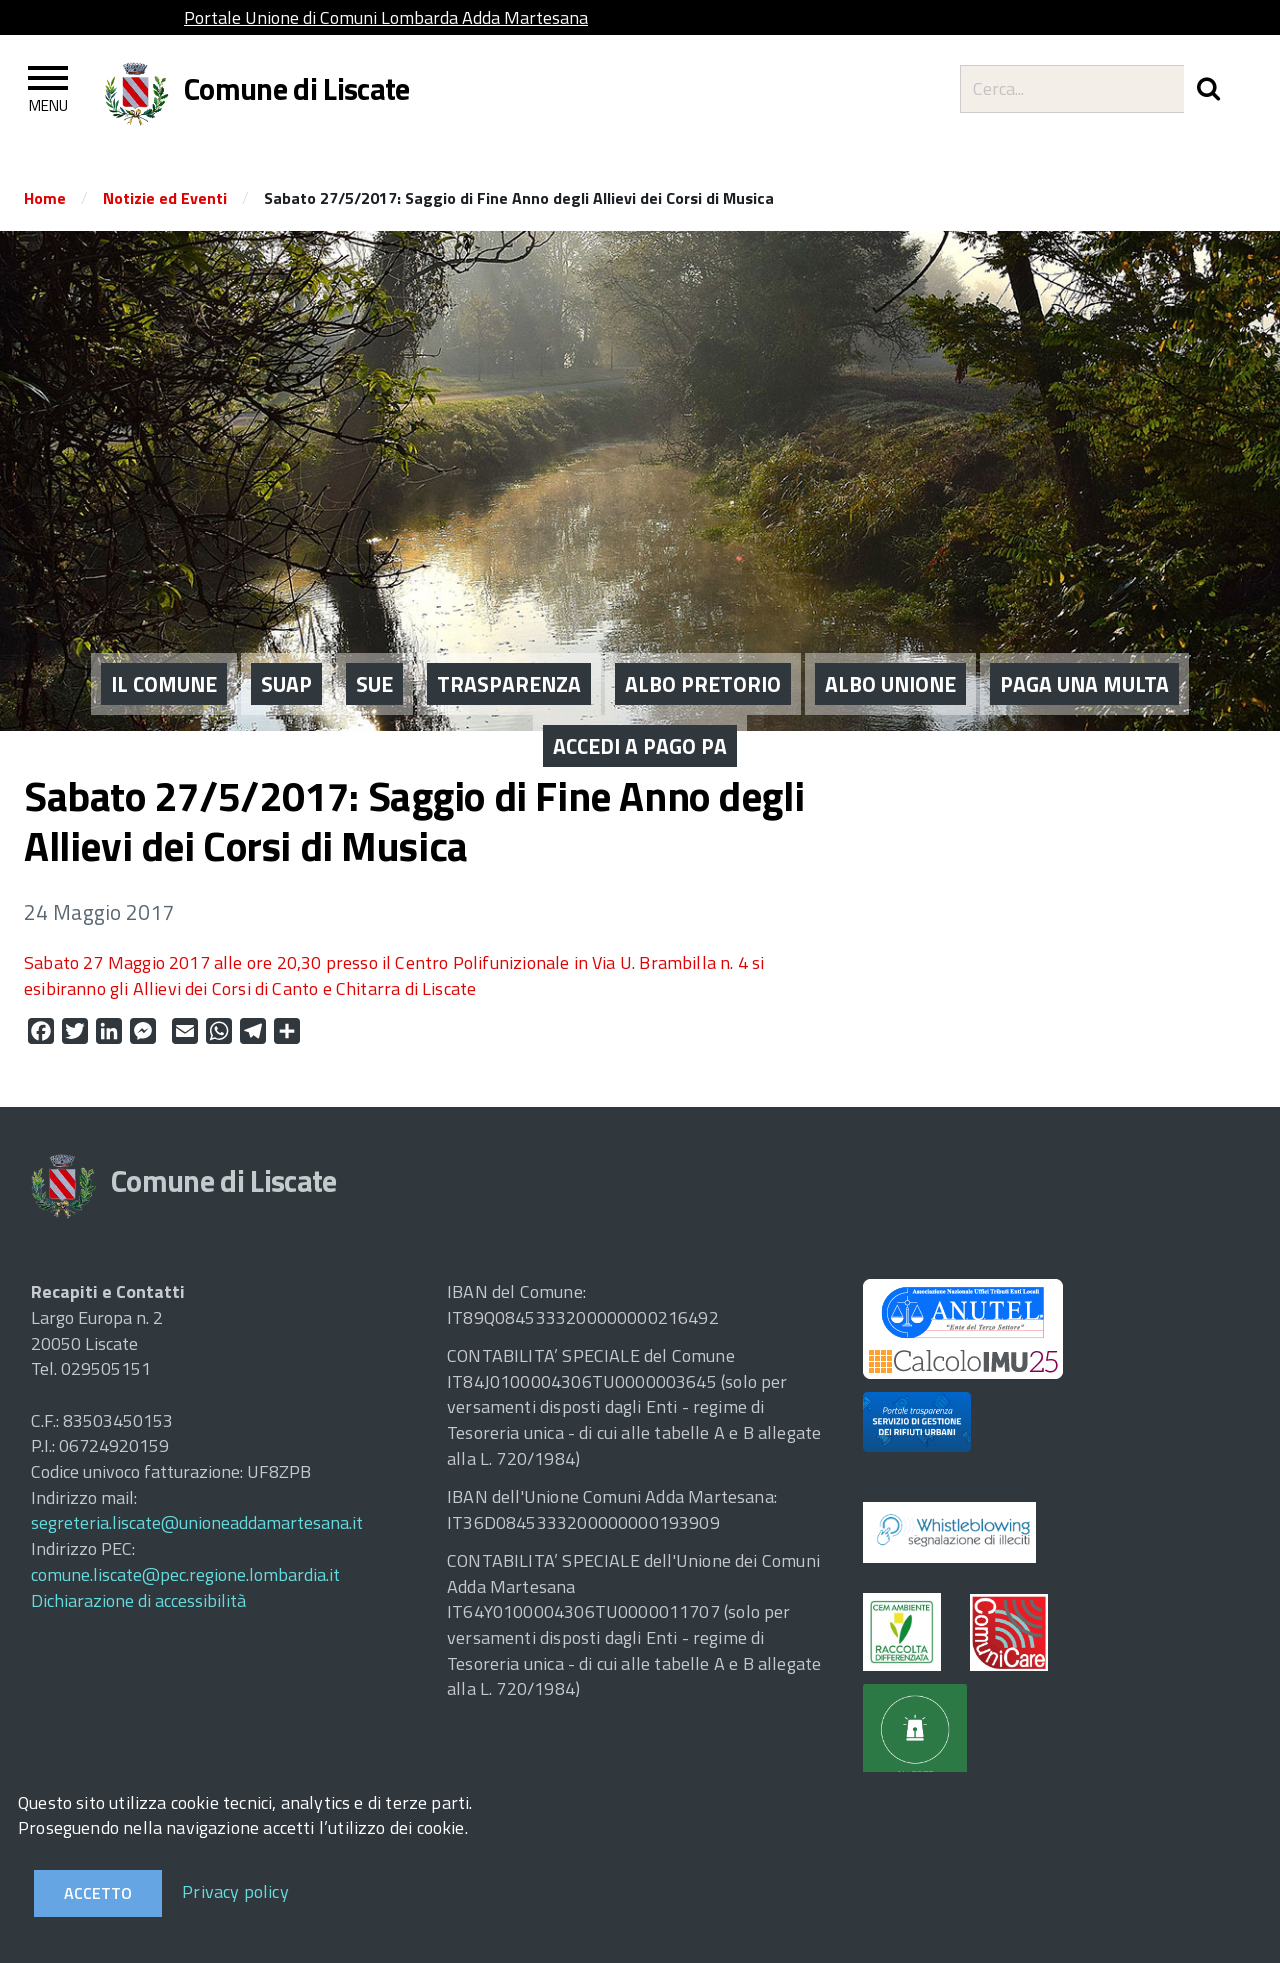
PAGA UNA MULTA (1084, 625)
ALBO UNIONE (890, 625)
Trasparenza (509, 625)
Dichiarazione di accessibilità (138, 1600)
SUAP (286, 625)
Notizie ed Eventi (165, 198)
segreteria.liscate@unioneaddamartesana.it (197, 1522)
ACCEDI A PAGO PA (640, 687)
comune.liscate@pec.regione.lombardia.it (185, 1574)
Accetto (98, 1893)
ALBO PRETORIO (703, 625)
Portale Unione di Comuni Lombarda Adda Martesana (386, 17)
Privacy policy (235, 1891)
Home (45, 198)
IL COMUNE (164, 625)
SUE (374, 625)
